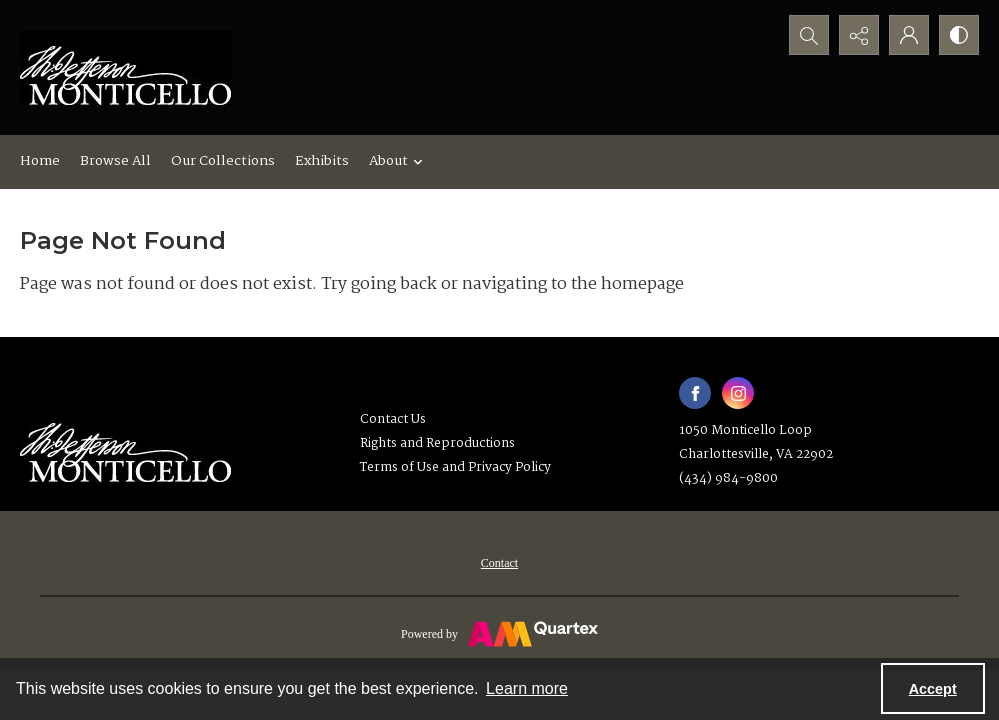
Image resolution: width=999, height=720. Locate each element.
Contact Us (393, 419)
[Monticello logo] (126, 67)
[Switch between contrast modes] (959, 35)
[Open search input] (809, 35)
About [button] (398, 161)
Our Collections (223, 161)
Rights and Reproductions (437, 443)
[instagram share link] (738, 393)
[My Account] (909, 35)
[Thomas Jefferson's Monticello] (126, 444)
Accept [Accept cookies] (933, 689)
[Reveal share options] (859, 35)
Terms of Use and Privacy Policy (455, 467)
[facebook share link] (695, 393)
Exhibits (322, 161)
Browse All (115, 161)
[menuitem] (499, 563)
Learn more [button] (527, 688)
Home (40, 161)
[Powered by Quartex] (499, 633)
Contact (499, 563)
